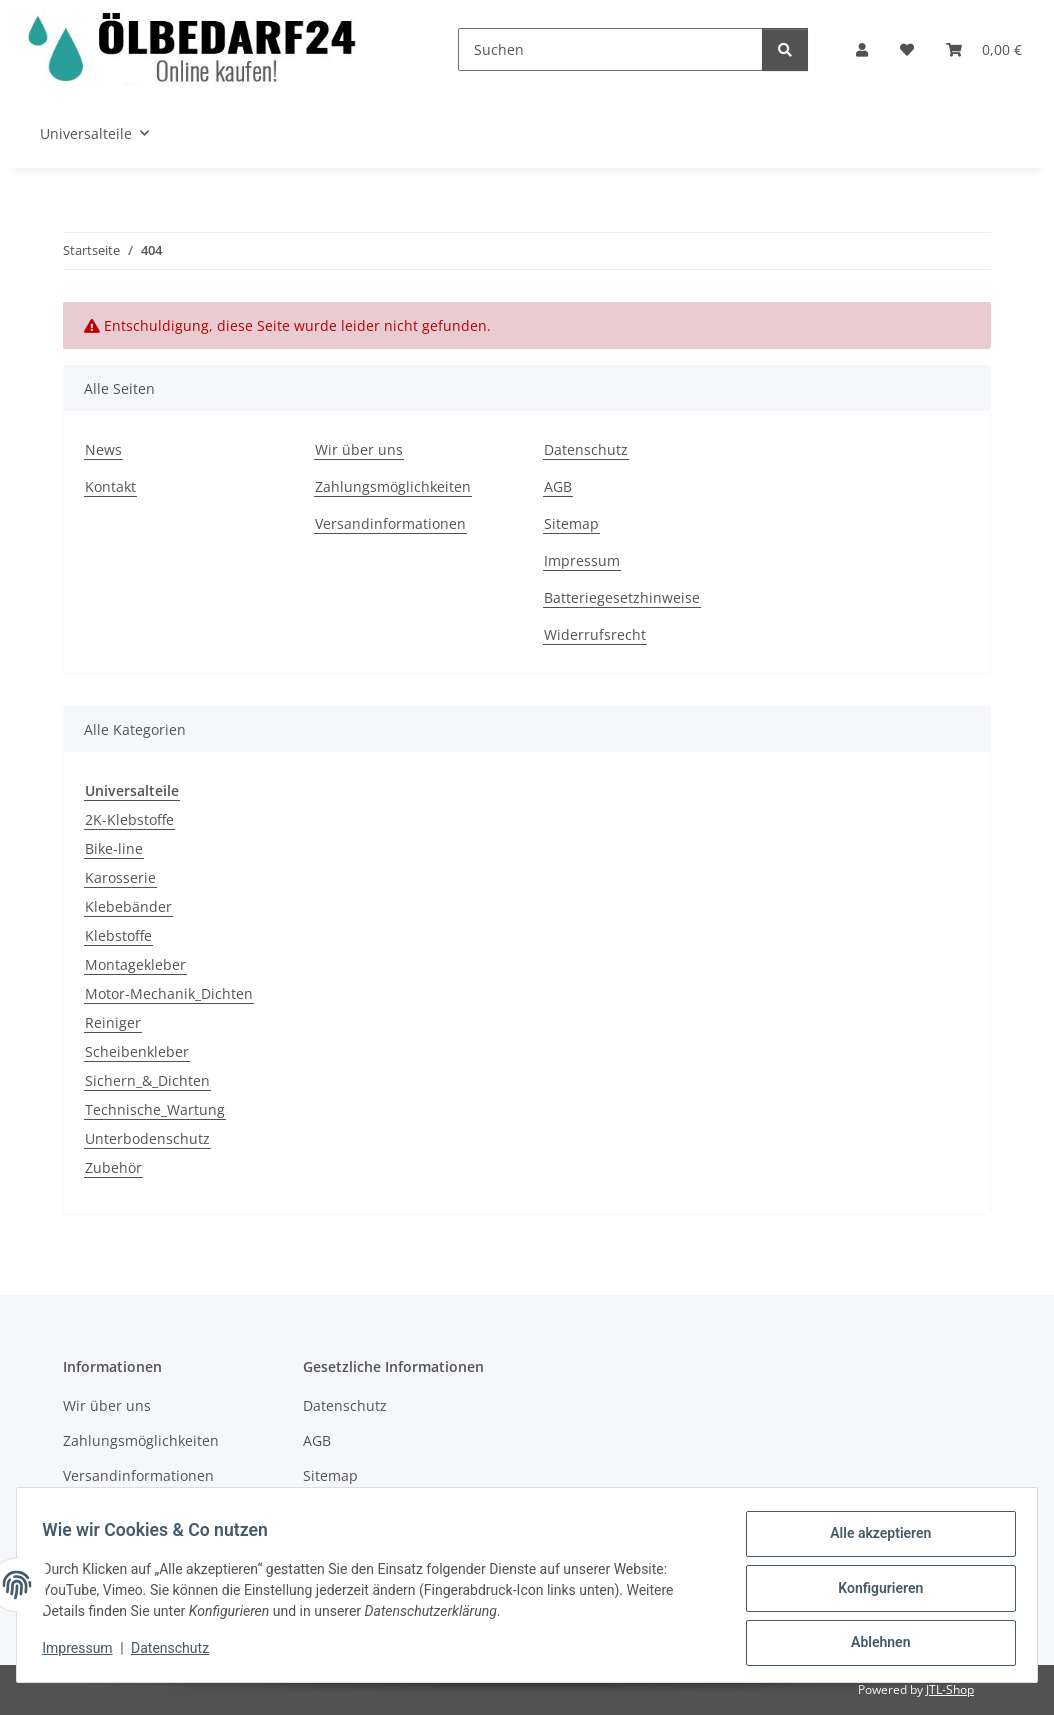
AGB (558, 486)
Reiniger (113, 1022)
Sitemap (571, 523)
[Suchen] (610, 49)
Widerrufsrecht (595, 634)
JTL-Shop (950, 1689)
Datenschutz (177, 1653)
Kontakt (110, 486)
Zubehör (113, 1167)
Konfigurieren (873, 1592)
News (103, 449)
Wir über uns (359, 449)
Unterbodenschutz (147, 1138)
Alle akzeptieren (873, 1540)
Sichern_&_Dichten (147, 1080)
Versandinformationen (390, 523)
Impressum (84, 1653)
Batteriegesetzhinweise (622, 597)
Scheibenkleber (137, 1051)
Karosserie (120, 877)
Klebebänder (128, 906)
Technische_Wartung (155, 1109)
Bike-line (114, 848)
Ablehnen (873, 1644)
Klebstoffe (118, 935)
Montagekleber (135, 964)
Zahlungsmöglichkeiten (393, 486)
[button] (862, 49)
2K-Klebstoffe (129, 819)
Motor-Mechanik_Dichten (169, 993)
